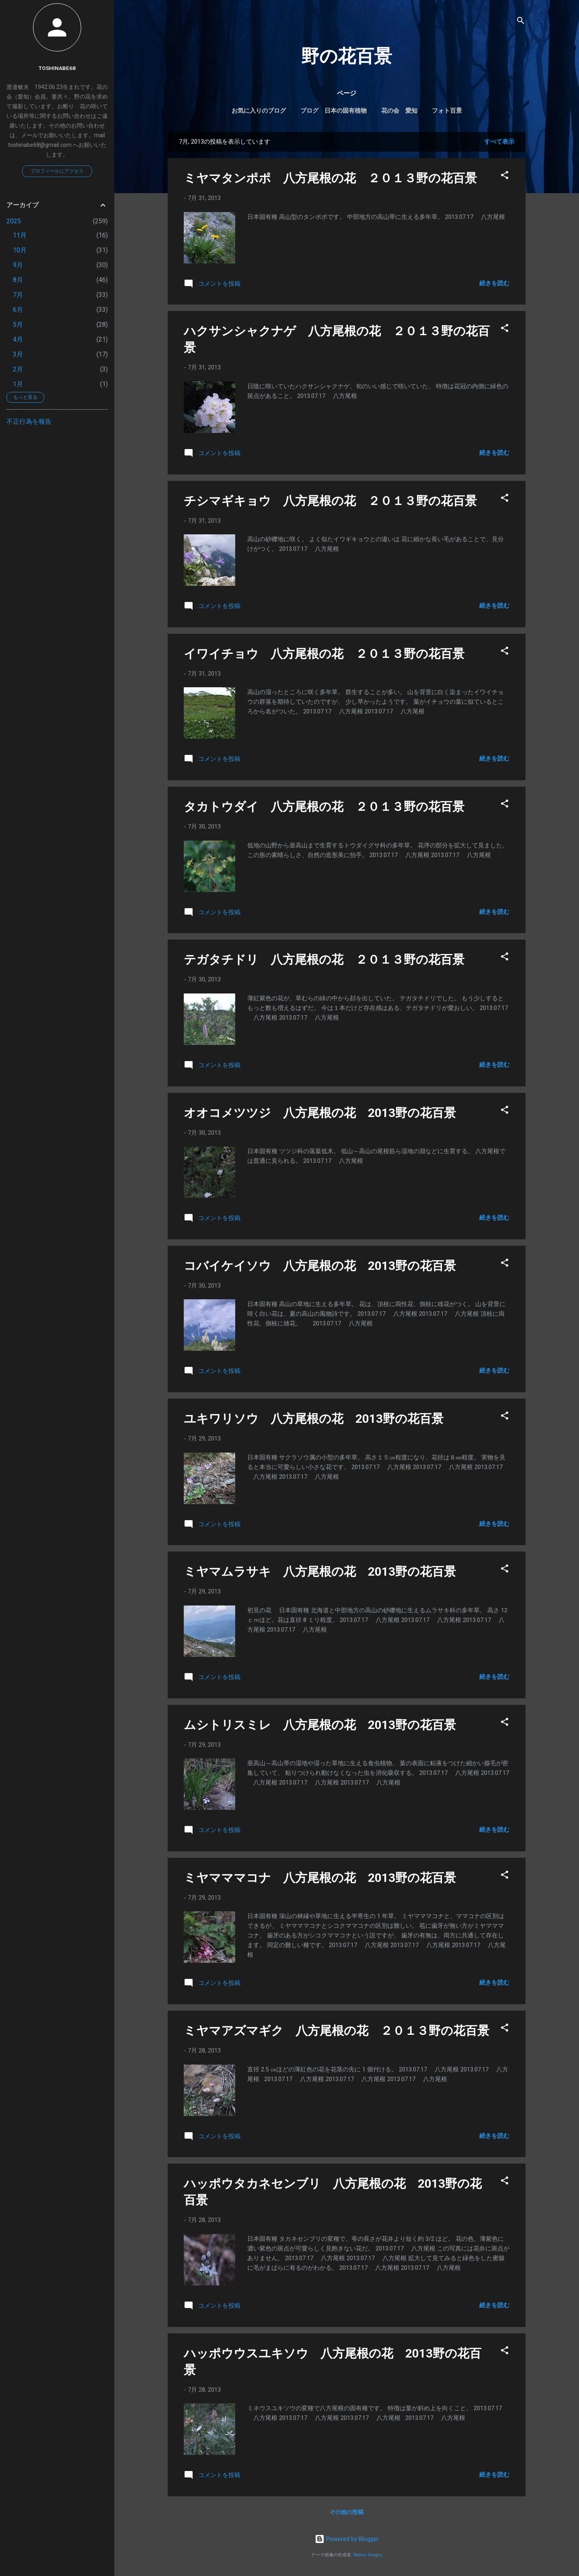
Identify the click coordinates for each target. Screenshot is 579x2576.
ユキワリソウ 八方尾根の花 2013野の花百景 (313, 1419)
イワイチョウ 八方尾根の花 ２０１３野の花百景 (324, 654)
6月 (18, 309)
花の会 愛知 (399, 110)
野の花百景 (346, 56)
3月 (18, 354)
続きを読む (494, 283)
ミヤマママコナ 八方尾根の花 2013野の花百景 (320, 1878)
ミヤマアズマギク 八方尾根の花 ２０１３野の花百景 (336, 2031)
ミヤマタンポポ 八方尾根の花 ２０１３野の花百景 (330, 178)
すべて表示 (499, 141)
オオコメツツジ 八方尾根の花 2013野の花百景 (320, 1113)
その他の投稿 (346, 2512)
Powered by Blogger (347, 2539)
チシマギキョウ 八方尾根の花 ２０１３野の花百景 (330, 501)
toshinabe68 (57, 68)
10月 (20, 250)
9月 (18, 265)
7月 (18, 295)
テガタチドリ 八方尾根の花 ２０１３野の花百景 (324, 959)
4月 (18, 339)
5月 (18, 324)
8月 (18, 280)
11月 (20, 235)
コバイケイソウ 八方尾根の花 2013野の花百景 (320, 1266)
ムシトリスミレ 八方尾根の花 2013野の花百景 (320, 1725)
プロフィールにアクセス (57, 171)
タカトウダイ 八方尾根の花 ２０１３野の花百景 (324, 807)
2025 (13, 221)
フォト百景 (447, 110)
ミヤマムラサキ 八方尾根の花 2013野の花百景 (320, 1571)
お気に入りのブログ (259, 110)
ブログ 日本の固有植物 (333, 110)
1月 (18, 384)
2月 (18, 369)
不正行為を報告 (28, 421)
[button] (504, 176)
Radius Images (367, 2554)
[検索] (521, 22)
